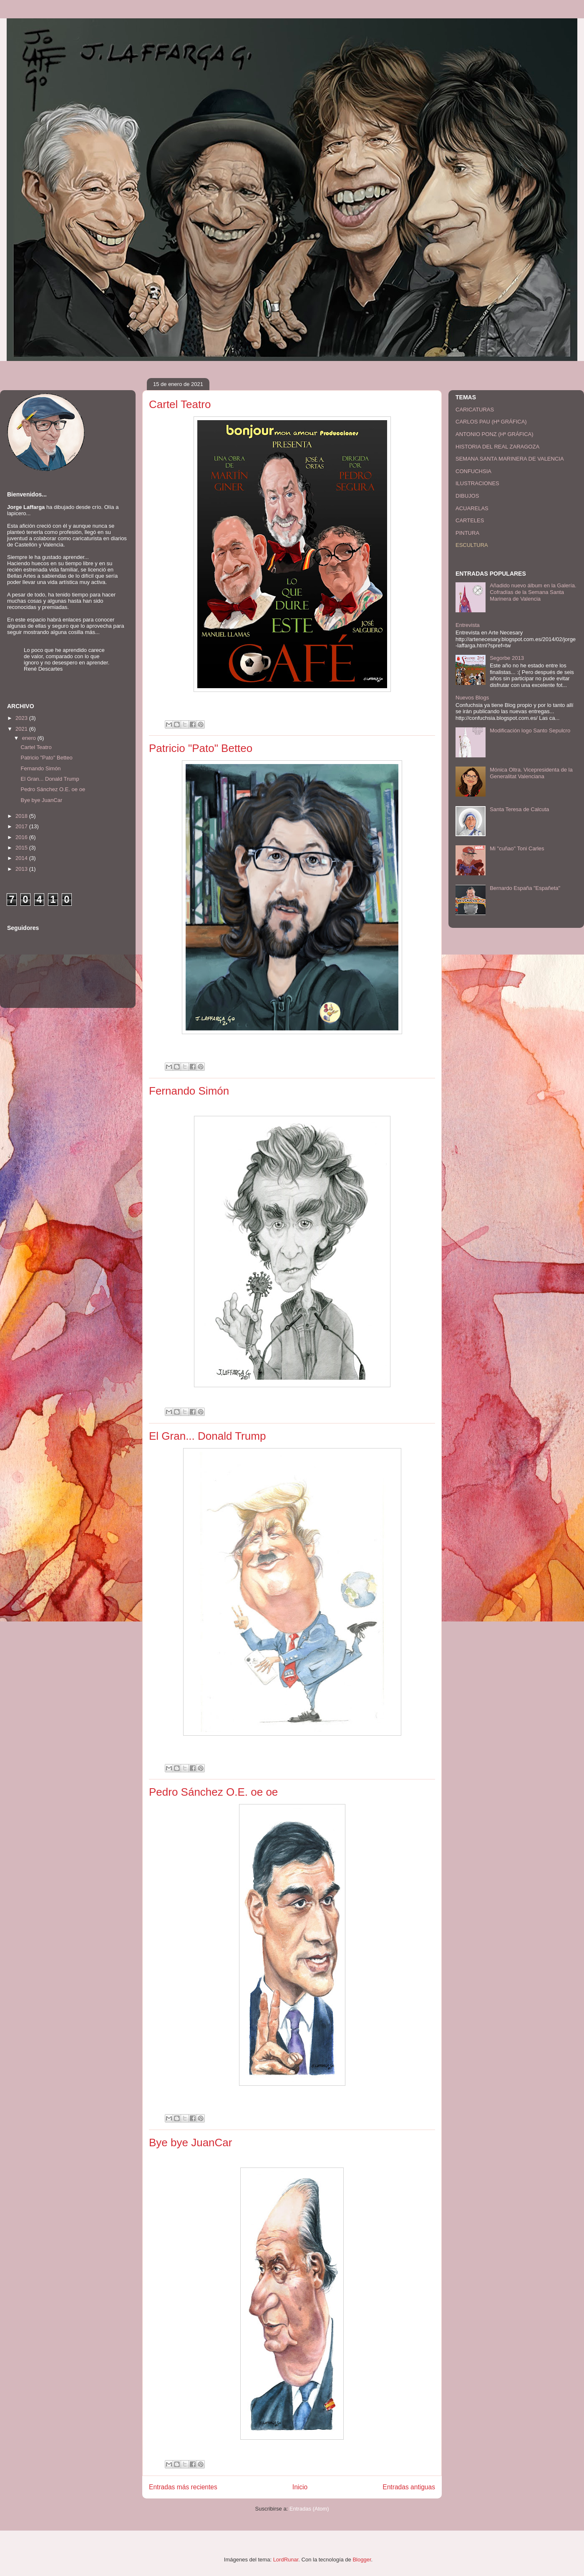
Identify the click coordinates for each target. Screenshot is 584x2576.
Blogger (361, 2559)
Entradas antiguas (409, 2487)
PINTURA (467, 533)
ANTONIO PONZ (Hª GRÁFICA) (495, 434)
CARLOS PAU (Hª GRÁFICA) (491, 421)
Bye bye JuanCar (190, 2142)
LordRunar (286, 2559)
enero (30, 738)
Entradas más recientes (183, 2487)
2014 (22, 858)
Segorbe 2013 (507, 658)
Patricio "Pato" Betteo (200, 748)
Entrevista (468, 625)
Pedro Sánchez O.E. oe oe (213, 1792)
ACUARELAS (472, 508)
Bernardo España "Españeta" (525, 888)
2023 (22, 718)
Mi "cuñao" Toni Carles (517, 848)
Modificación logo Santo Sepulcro (530, 730)
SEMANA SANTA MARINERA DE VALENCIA (510, 459)
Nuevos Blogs (472, 697)
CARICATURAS (475, 409)
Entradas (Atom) (309, 2509)
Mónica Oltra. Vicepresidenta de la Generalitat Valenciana (531, 773)
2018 (22, 816)
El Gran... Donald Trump (207, 1436)
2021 (22, 729)
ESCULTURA (472, 545)
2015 (22, 847)
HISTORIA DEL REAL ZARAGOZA (497, 447)
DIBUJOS (467, 496)
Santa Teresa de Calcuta (519, 809)
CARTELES (470, 520)
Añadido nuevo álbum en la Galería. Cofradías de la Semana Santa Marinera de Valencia (533, 591)
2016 (22, 837)
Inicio (299, 2487)
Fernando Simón (189, 1091)
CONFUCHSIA (473, 471)
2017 (22, 826)
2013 (22, 869)
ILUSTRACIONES (477, 483)
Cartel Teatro (180, 404)
